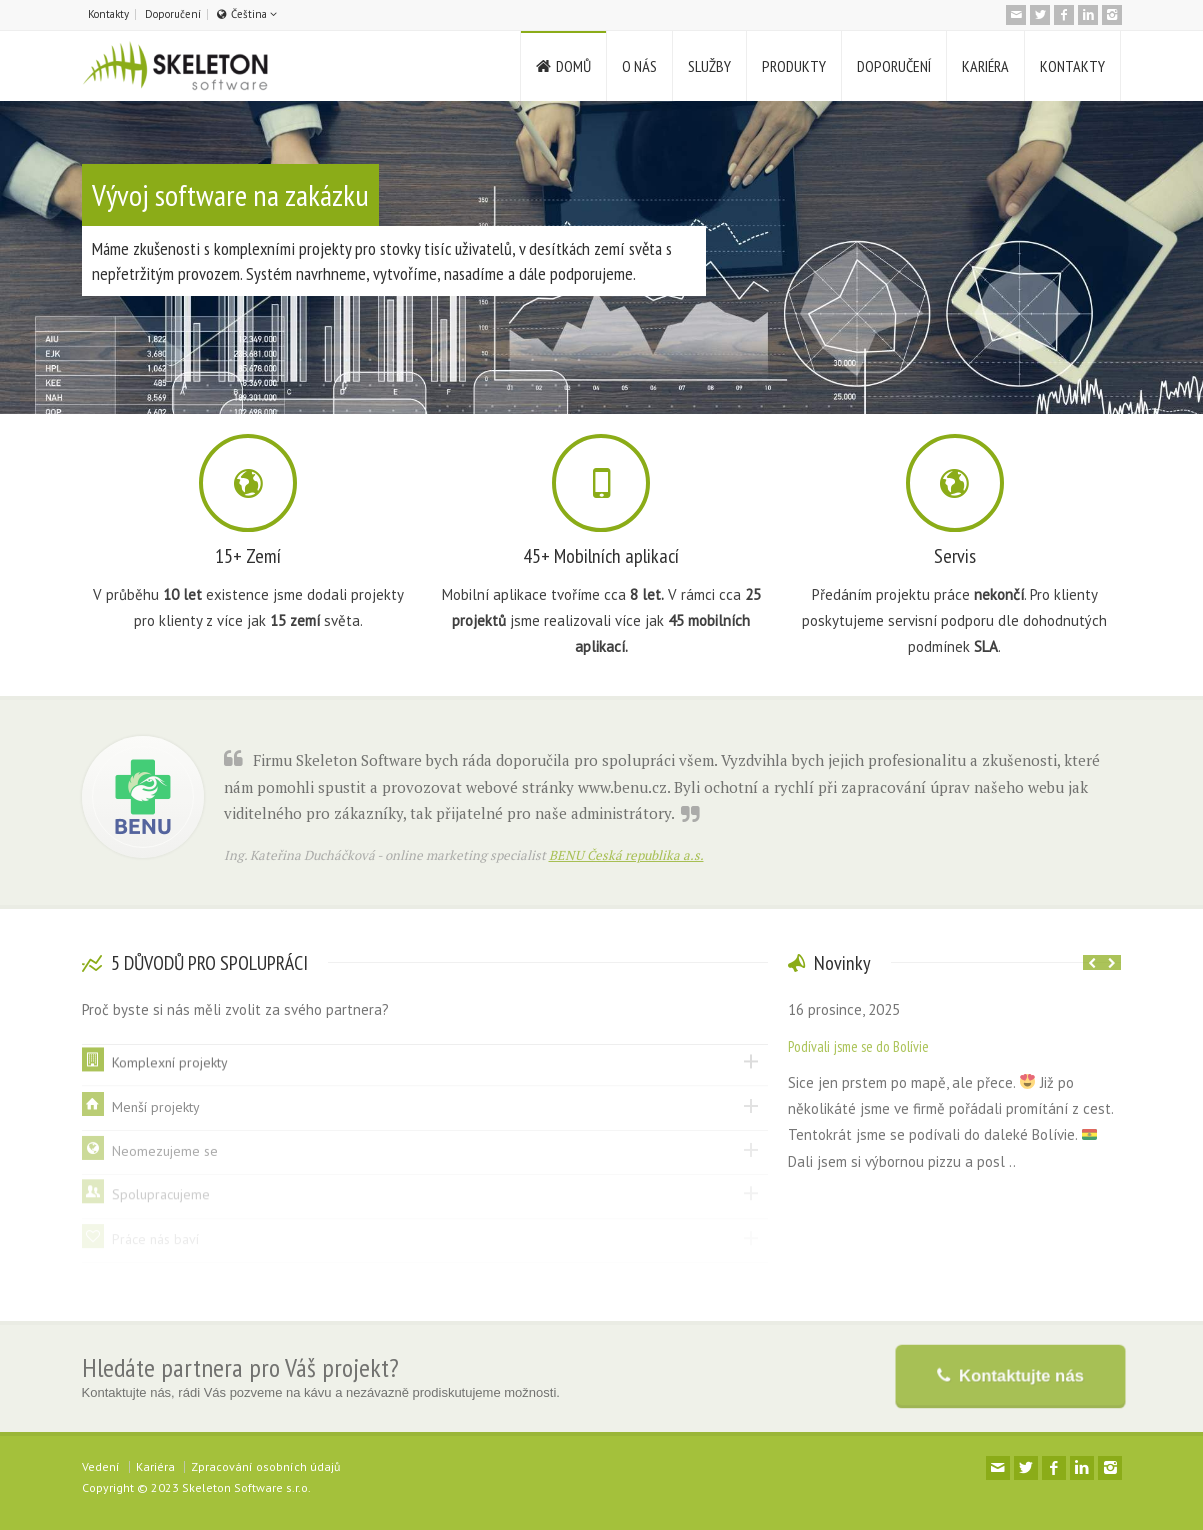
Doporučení (173, 14)
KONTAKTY (1072, 66)
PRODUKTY (794, 66)
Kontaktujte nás (1018, 1375)
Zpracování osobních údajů (265, 1466)
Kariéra (155, 1466)
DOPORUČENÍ (894, 66)
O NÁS (639, 66)
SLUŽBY (709, 66)
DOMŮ (573, 66)
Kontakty (108, 14)
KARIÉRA (985, 66)
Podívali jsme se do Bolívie (858, 1046)
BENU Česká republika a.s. (626, 855)
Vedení (101, 1466)
